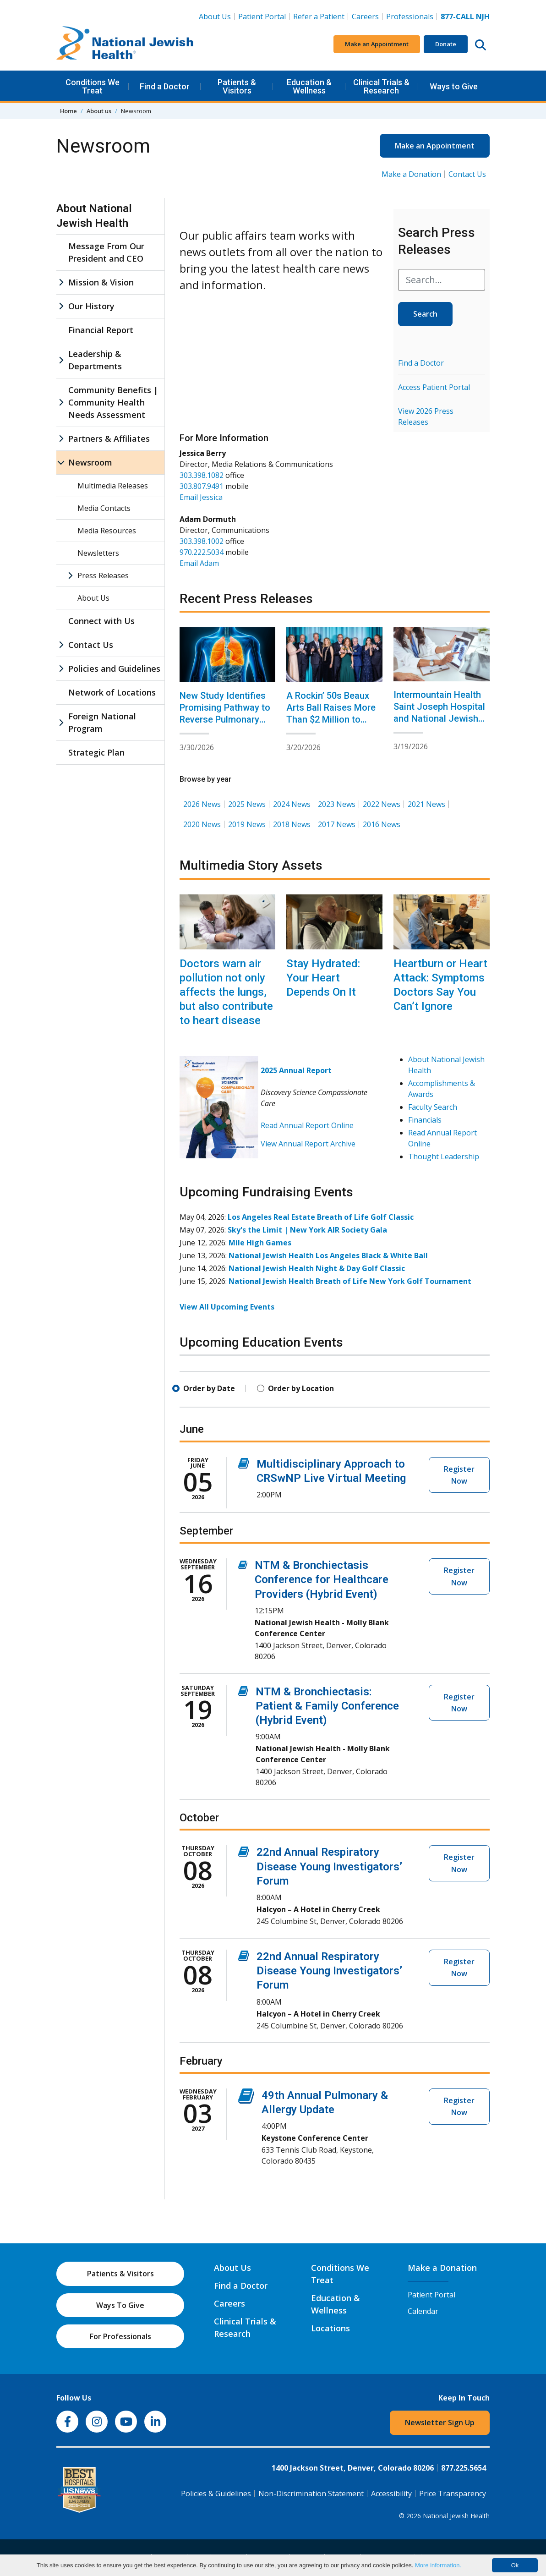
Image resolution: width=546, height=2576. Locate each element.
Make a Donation (411, 174)
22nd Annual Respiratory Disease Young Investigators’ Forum (329, 1866)
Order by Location (301, 1388)
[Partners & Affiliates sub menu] (61, 439)
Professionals (409, 16)
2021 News (426, 804)
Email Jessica (201, 497)
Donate (445, 44)
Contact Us (467, 174)
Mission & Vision (101, 282)
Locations (330, 2328)
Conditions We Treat (93, 86)
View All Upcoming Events (227, 1307)
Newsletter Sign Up (440, 2422)
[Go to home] (125, 44)
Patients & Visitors (237, 86)
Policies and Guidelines (114, 668)
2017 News (336, 824)
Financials (425, 1120)
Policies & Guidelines (216, 2493)
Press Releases (103, 575)
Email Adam (199, 563)
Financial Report (100, 329)
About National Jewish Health (94, 215)
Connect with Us (101, 620)
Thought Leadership (443, 1156)
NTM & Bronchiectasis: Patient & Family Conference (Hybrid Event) (327, 1705)
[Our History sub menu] (61, 306)
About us (99, 111)
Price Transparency (452, 2493)
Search (425, 314)
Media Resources (106, 531)
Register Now (459, 1475)
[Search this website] (480, 44)
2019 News (247, 824)
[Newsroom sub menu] (61, 462)
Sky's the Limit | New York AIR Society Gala (307, 1230)
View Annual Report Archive (308, 1144)
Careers (367, 16)
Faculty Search (432, 1107)
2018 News (292, 824)
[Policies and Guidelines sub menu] (61, 669)
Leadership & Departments (95, 360)
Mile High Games (260, 1243)
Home (68, 111)
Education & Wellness (309, 86)
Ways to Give (454, 86)
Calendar (423, 2311)
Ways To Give (120, 2305)
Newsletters (98, 553)
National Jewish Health (456, 2515)
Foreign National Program (102, 722)
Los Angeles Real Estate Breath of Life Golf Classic (321, 1217)
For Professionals (120, 2336)
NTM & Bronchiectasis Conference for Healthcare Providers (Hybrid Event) (321, 1579)
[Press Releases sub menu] (70, 575)
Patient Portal (262, 16)
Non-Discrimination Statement (311, 2493)
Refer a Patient (318, 16)
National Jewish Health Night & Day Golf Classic (317, 1268)
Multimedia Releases (112, 486)
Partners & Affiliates (109, 438)
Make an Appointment (377, 44)
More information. (438, 2565)
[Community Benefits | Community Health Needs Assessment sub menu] (61, 402)
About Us (215, 16)
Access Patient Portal (434, 387)
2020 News (202, 824)
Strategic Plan (96, 752)
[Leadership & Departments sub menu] (61, 360)
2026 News (202, 804)
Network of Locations (112, 692)
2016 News (381, 824)
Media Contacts (104, 508)
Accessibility (391, 2493)
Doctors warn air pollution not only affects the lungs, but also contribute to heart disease (226, 992)
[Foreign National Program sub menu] (61, 723)
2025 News (247, 804)
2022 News (381, 804)
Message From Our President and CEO (106, 252)
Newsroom (90, 462)
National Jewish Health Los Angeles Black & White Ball (328, 1255)
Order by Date (209, 1388)
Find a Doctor (165, 86)
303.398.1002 (202, 541)
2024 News (292, 804)
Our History (91, 306)
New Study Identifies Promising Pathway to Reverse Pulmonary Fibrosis (225, 713)
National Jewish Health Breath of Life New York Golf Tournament (350, 1281)
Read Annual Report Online (307, 1125)
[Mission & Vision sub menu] (61, 282)
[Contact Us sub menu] (61, 645)
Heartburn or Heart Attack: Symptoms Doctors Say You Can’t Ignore (440, 985)
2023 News (336, 804)
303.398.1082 (202, 475)
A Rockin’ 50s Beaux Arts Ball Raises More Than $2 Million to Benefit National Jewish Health (331, 719)
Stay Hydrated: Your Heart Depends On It (323, 977)
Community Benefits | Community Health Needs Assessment (113, 402)
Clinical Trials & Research (381, 86)
